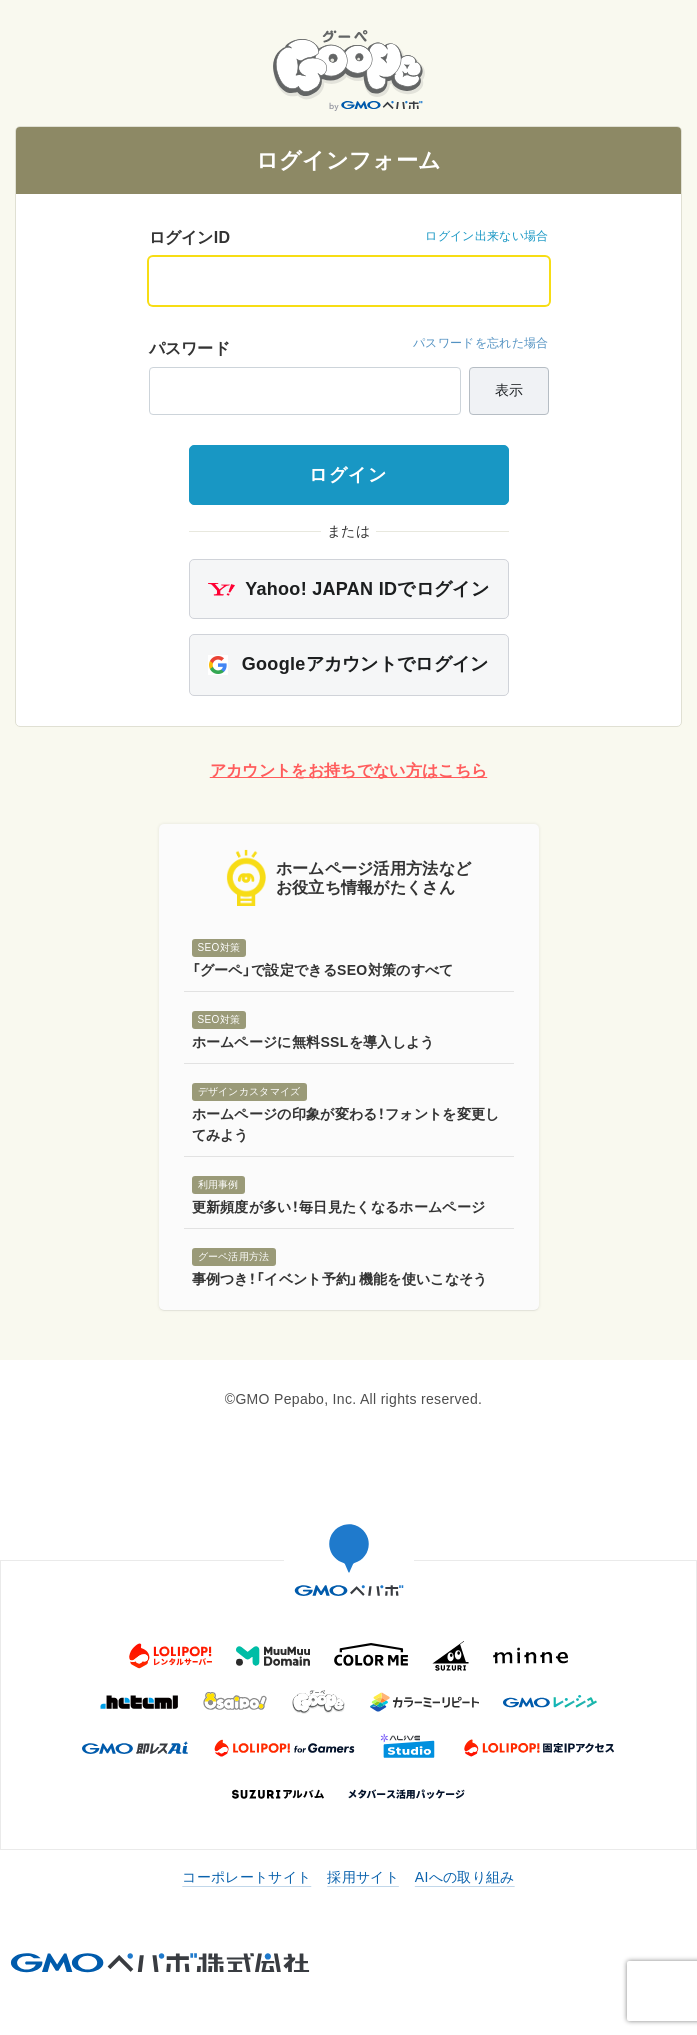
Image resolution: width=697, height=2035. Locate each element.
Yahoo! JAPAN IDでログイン (348, 589)
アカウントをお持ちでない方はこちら (348, 770)
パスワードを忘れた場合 (481, 343)
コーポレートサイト (246, 1877)
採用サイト (363, 1877)
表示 (509, 390)
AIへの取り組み (465, 1877)
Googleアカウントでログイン (348, 664)
